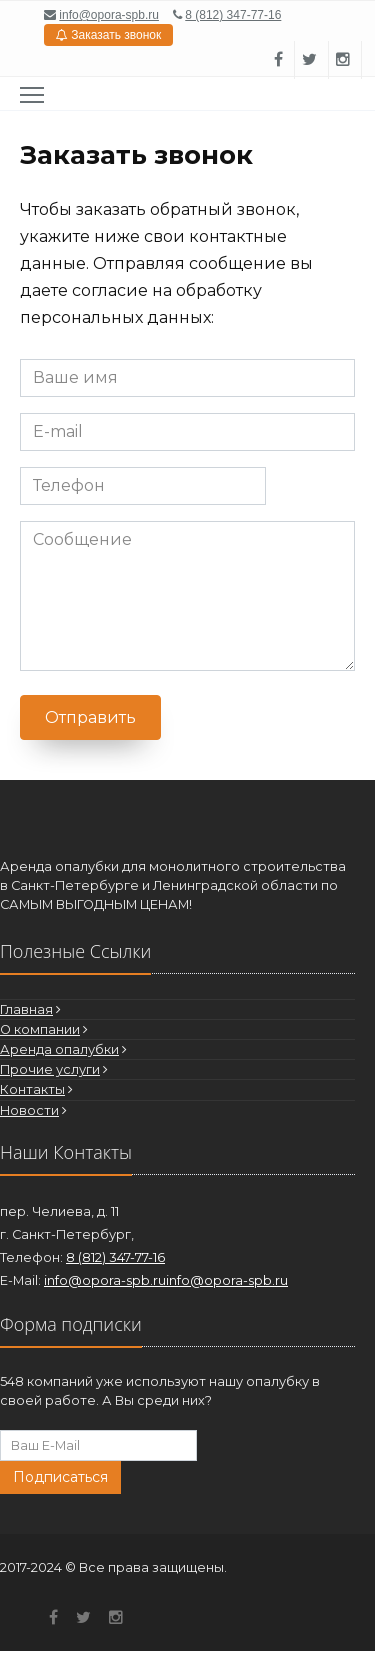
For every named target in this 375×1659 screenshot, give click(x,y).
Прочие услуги (50, 1069)
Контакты (32, 1089)
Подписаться (60, 1477)
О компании (40, 1029)
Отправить (90, 717)
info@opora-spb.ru (109, 15)
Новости (29, 1110)
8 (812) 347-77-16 (233, 15)
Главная (26, 1009)
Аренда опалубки (59, 1049)
